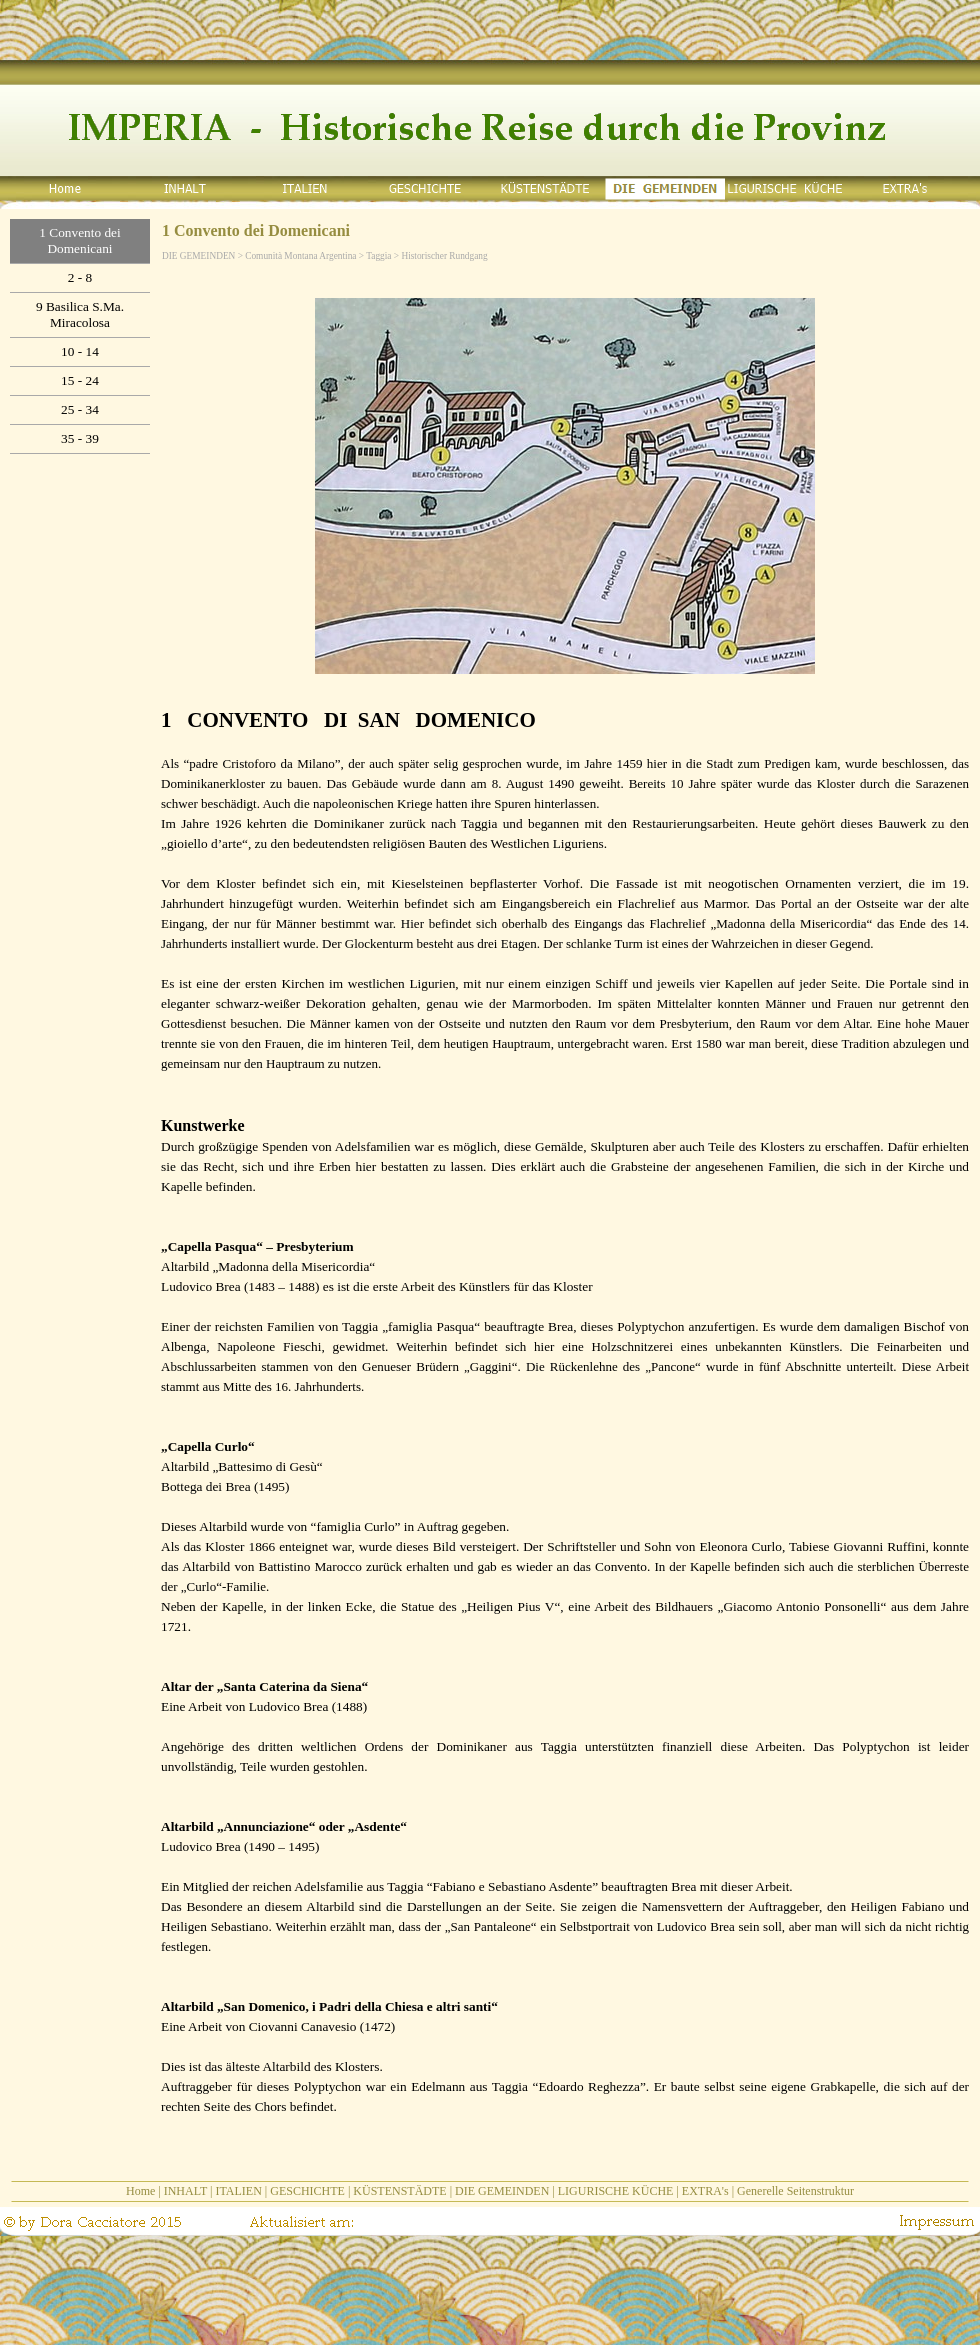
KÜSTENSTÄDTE (399, 2191)
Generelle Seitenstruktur (795, 2191)
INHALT (185, 2191)
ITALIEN (238, 2191)
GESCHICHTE (307, 2191)
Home (140, 2191)
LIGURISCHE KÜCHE (616, 2191)
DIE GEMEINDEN (502, 2191)
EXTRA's (705, 2191)
